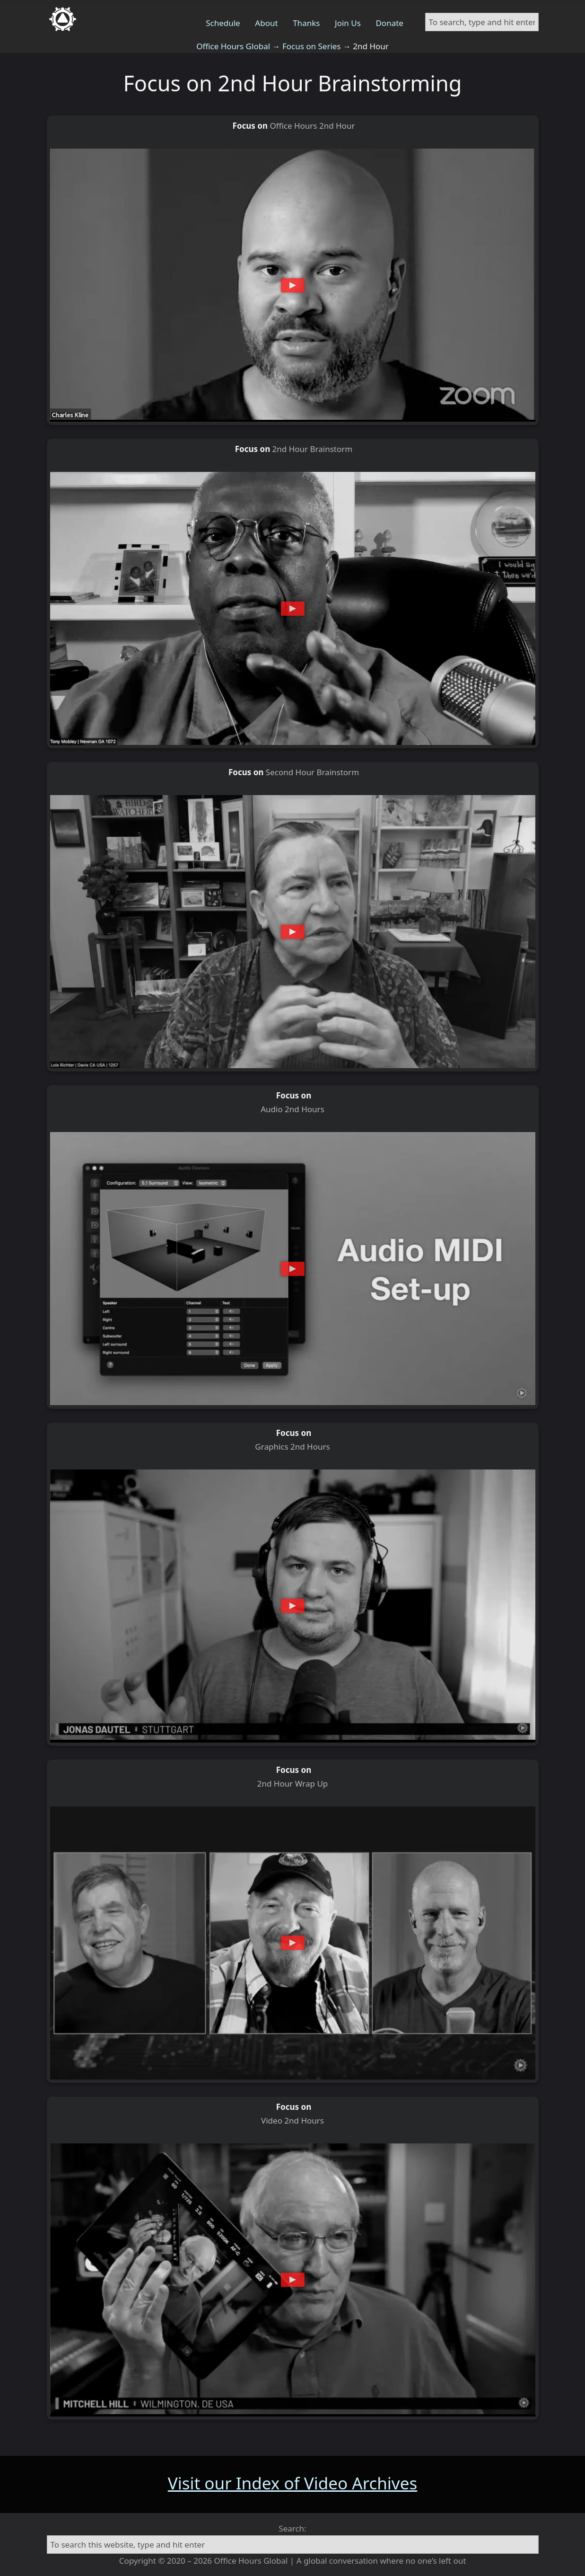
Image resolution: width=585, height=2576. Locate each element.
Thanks (306, 23)
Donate (389, 23)
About (266, 23)
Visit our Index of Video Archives (292, 2483)
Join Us (348, 23)
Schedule (223, 23)
